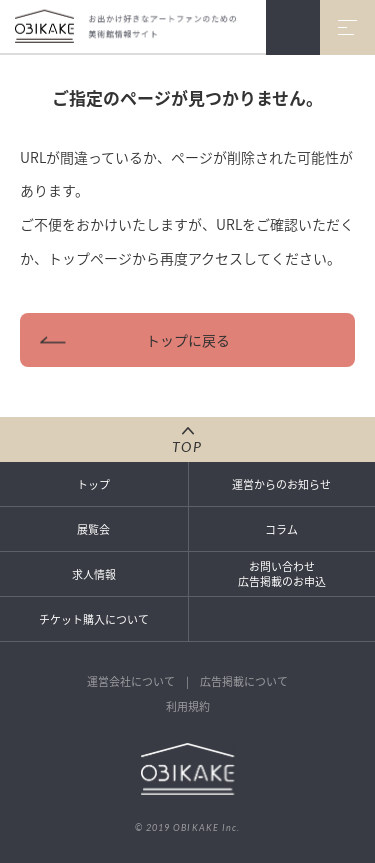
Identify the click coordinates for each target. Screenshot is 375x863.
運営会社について (131, 681)
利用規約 (188, 706)
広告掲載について (244, 681)
